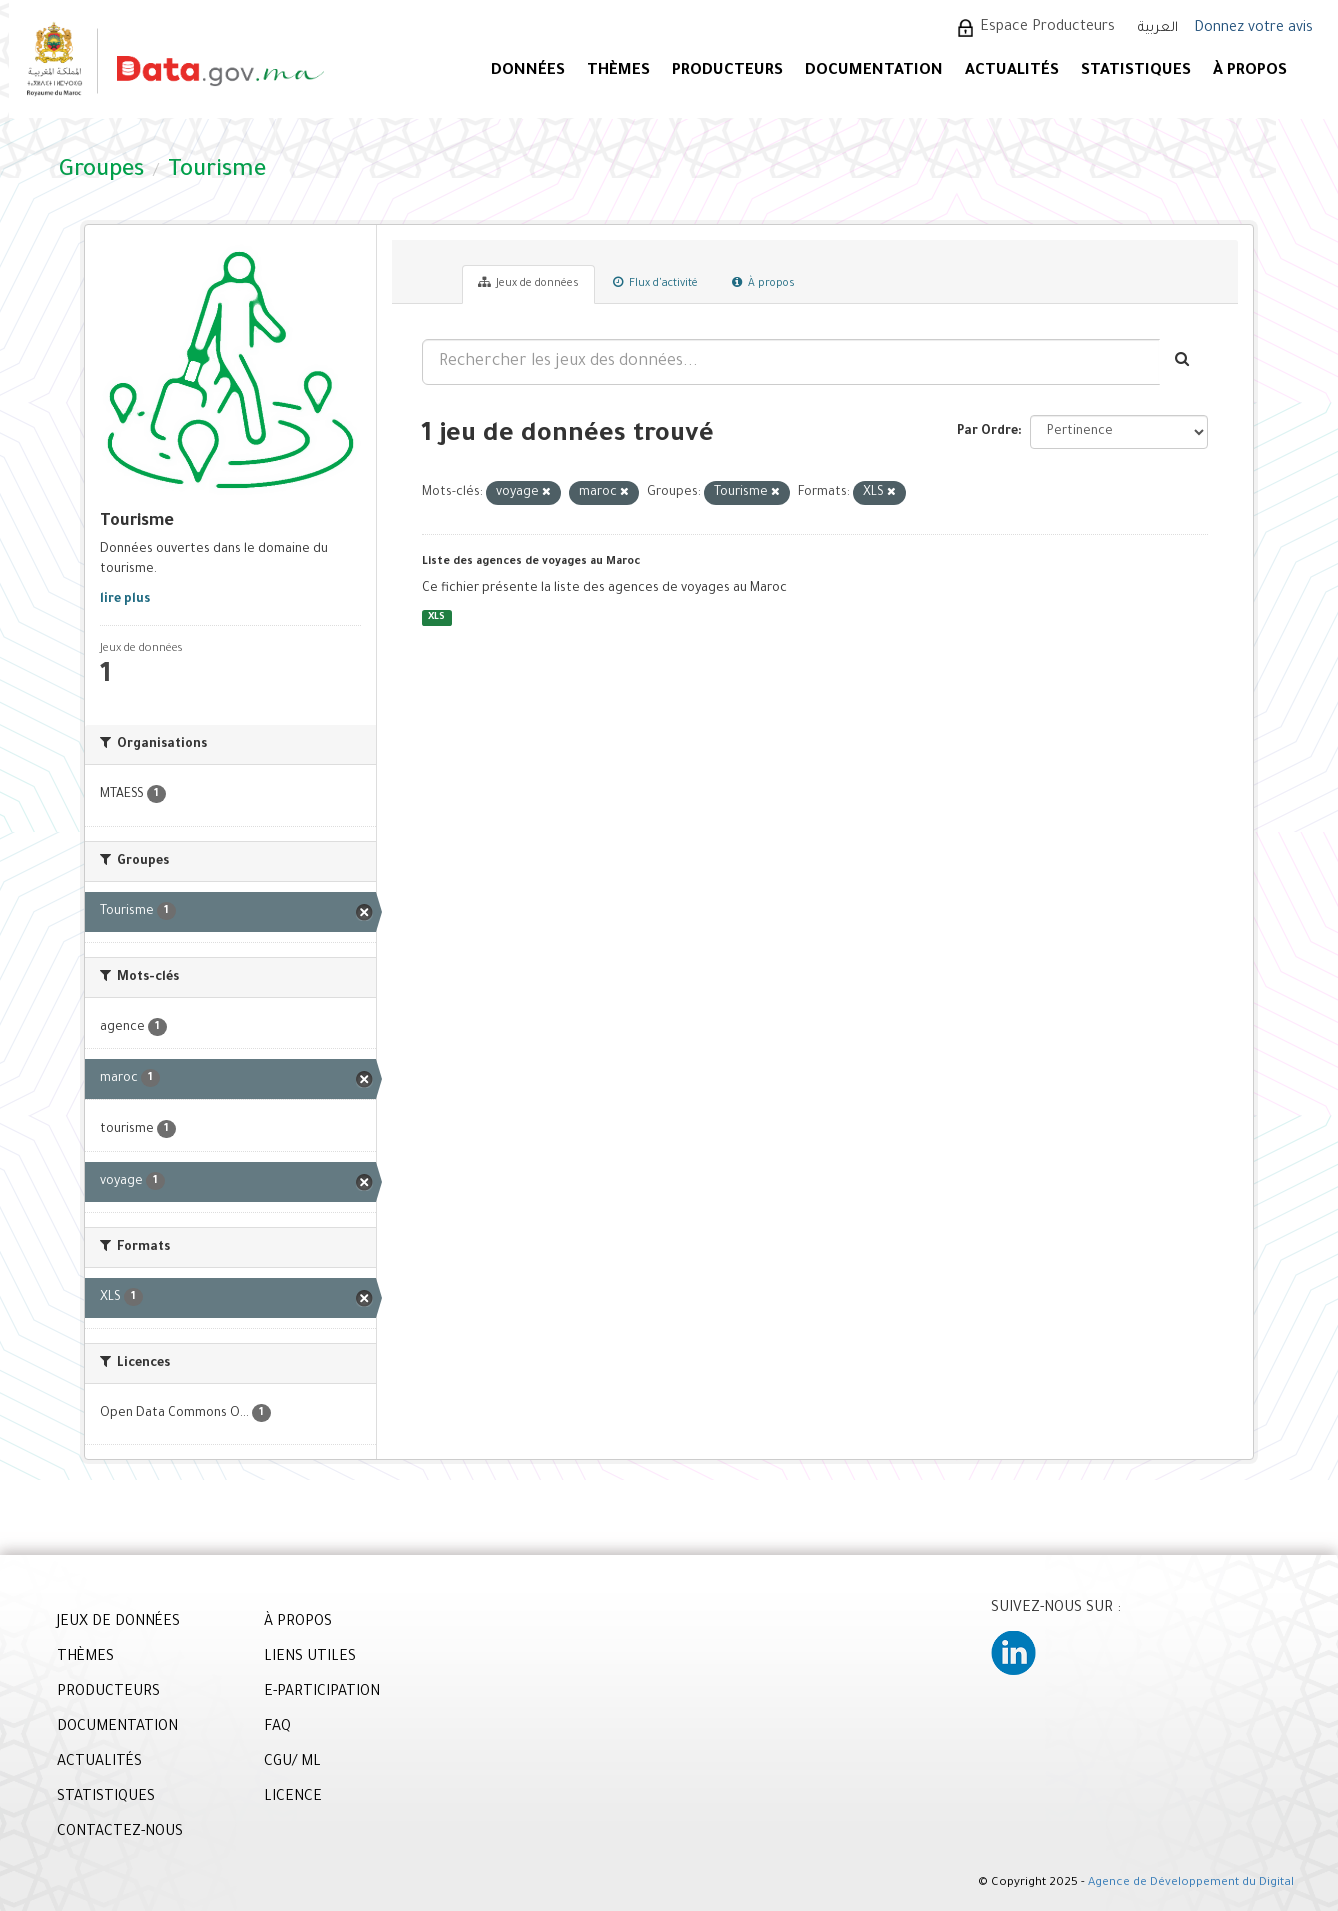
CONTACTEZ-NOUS (120, 1833)
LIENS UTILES (310, 1658)
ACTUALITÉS (1012, 71)
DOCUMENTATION (874, 71)
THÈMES (85, 1658)
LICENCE (293, 1798)
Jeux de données (528, 283)
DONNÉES (528, 71)
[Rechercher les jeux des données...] (791, 362)
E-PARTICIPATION (322, 1693)
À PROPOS (1250, 71)
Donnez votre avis (1253, 29)
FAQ (277, 1728)
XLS (436, 617)
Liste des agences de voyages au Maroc (531, 562)
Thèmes (618, 71)
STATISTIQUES (1136, 71)
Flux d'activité (655, 283)
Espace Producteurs (1047, 28)
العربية (1158, 28)
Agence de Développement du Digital (1191, 1883)
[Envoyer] (1183, 362)
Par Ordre (987, 432)
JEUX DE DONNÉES (118, 1623)
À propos (763, 283)
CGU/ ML (292, 1763)
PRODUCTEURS (727, 71)
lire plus (125, 600)
